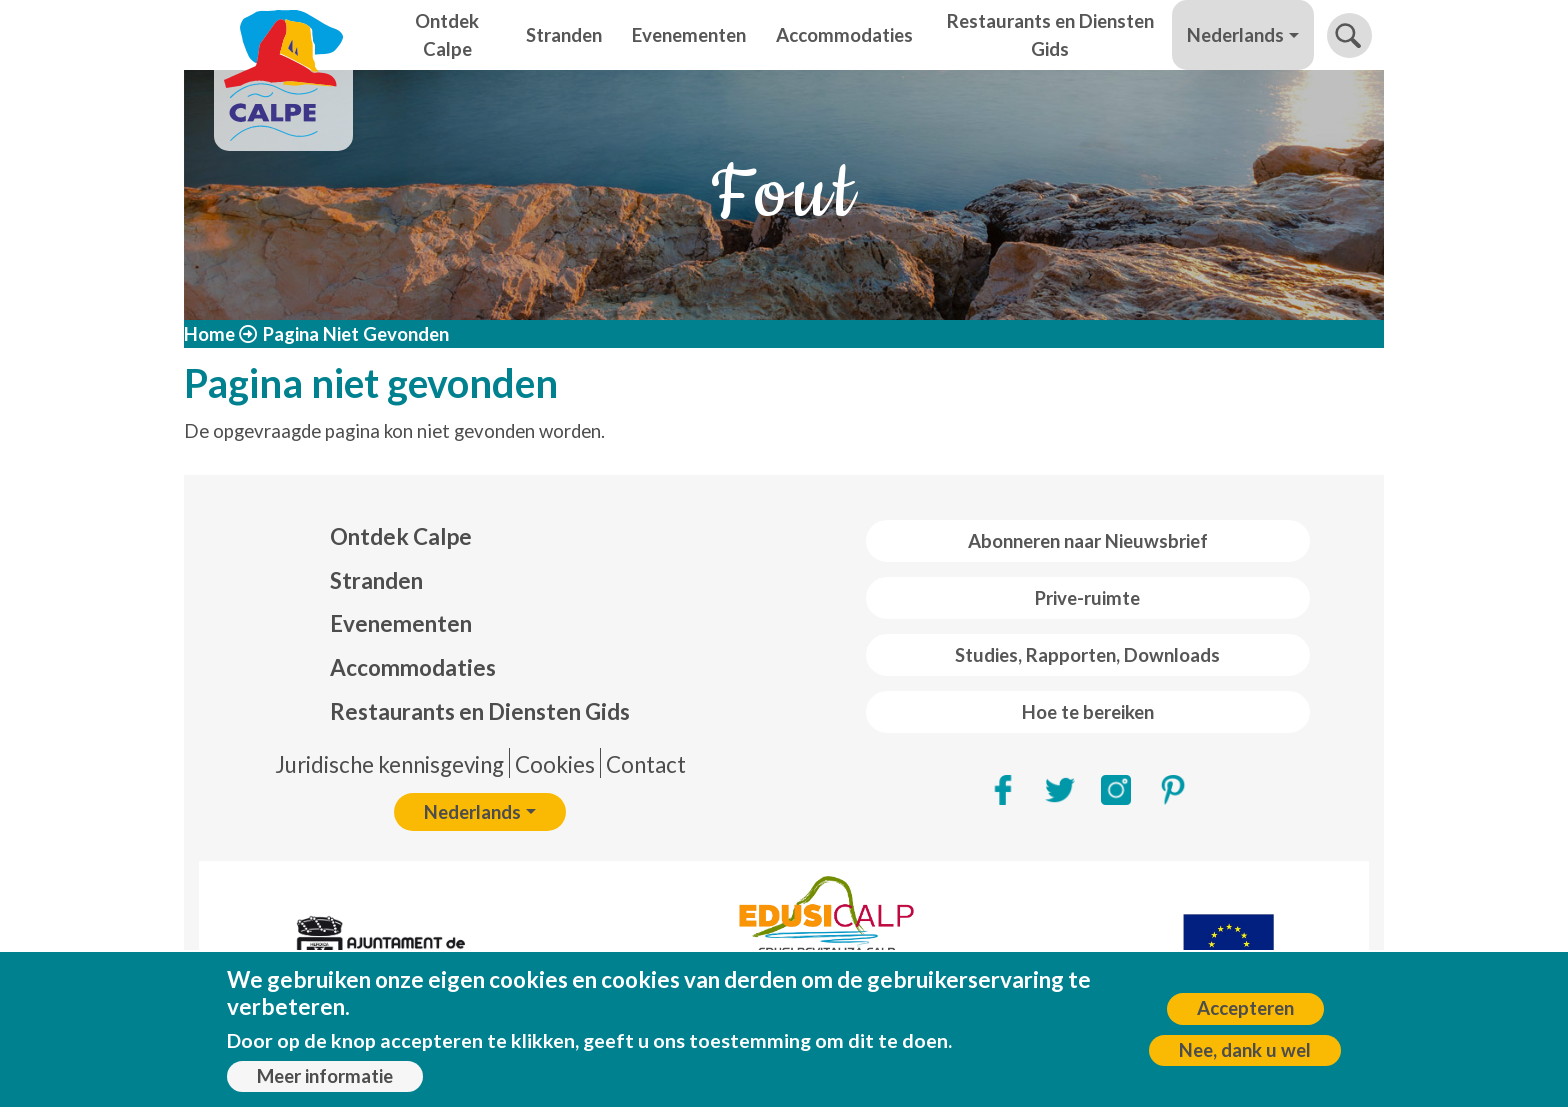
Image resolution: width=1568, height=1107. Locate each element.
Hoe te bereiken (1088, 712)
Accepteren (1245, 1008)
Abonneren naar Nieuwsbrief (1088, 541)
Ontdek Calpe (447, 35)
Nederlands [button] (1235, 35)
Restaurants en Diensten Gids (1050, 35)
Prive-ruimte (1087, 598)
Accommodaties (844, 35)
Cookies (555, 764)
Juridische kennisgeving (389, 764)
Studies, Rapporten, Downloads (1087, 655)
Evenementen (689, 35)
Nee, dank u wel (1245, 1050)
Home (209, 334)
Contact (646, 764)
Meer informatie (325, 1076)
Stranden (564, 35)
